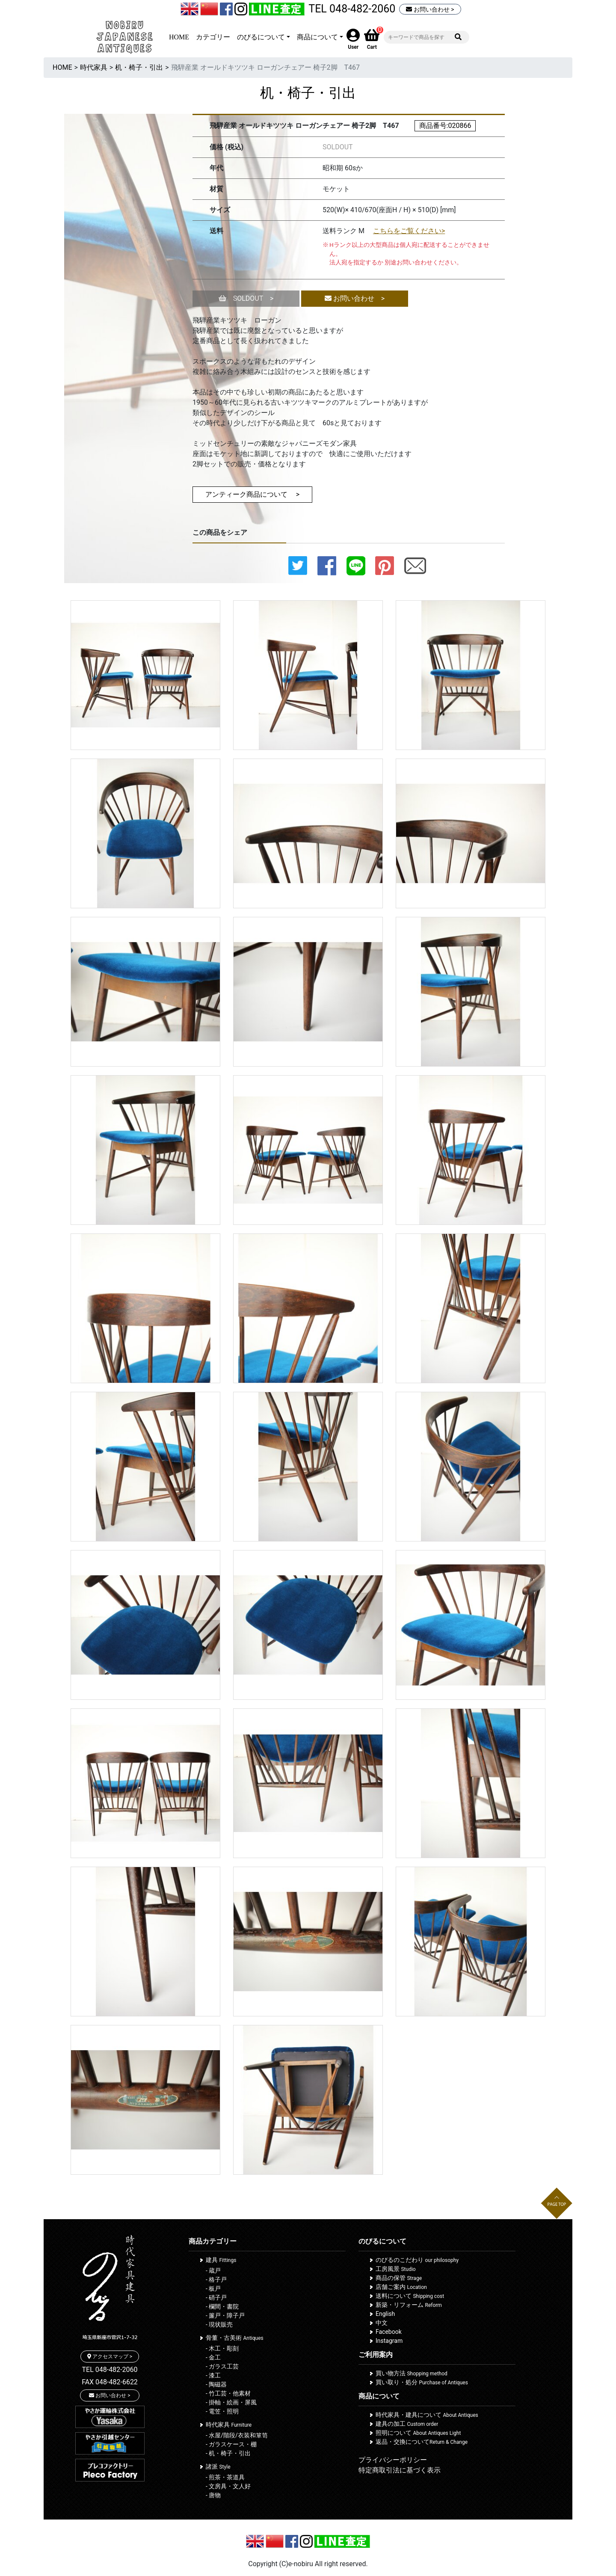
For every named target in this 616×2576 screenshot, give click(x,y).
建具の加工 (407, 2423)
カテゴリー (213, 37)
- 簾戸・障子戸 (225, 2315)
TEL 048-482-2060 (351, 9)
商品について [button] (317, 37)
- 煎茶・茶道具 (225, 2477)
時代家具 (93, 67)
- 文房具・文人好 (228, 2486)
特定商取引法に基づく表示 (399, 2470)
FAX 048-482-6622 (110, 2382)
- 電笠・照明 (222, 2411)
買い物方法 (411, 2373)
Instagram (389, 2340)
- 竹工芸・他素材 (228, 2393)
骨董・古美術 (235, 2337)
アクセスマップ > (109, 2357)
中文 (382, 2322)
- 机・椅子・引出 (228, 2453)
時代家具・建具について (427, 2414)
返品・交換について (422, 2441)
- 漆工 (213, 2375)
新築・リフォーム (409, 2304)
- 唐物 (213, 2495)
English (385, 2313)
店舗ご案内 (401, 2286)
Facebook (389, 2331)
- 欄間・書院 (222, 2306)
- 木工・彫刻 (222, 2348)
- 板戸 (213, 2288)
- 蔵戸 (213, 2270)
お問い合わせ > (430, 9)
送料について (410, 2295)
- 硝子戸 (216, 2297)
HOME (179, 37)
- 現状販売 (219, 2324)
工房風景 (396, 2268)
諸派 (218, 2466)
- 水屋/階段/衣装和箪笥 (237, 2435)
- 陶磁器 (216, 2384)
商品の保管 (399, 2277)
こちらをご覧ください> (409, 231)
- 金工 (213, 2357)
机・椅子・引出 (139, 67)
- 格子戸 (216, 2279)
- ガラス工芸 (222, 2366)
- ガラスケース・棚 (231, 2444)
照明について (418, 2432)
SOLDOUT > (246, 298)
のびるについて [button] (261, 37)
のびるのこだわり (417, 2259)
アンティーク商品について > (252, 494)
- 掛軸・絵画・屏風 (231, 2402)
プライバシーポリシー (392, 2460)
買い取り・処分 (422, 2382)
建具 (221, 2259)
